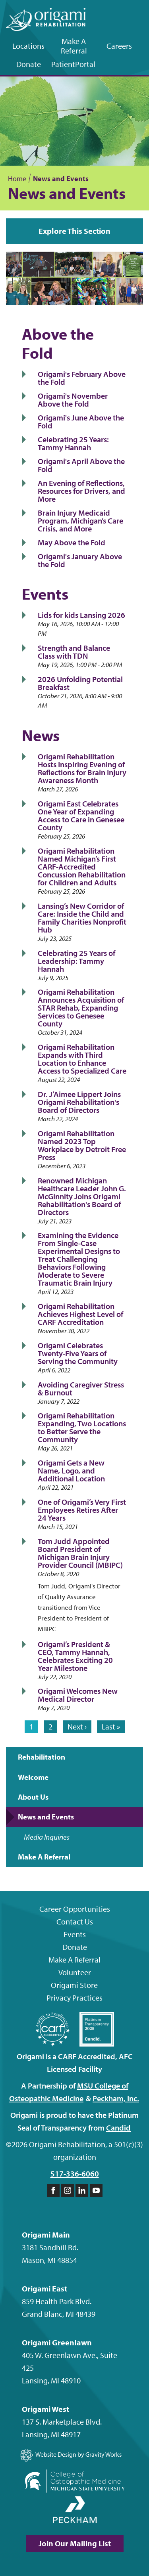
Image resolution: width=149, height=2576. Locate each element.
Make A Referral (74, 45)
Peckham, (116, 2098)
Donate (28, 64)
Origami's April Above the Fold (81, 465)
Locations (28, 46)
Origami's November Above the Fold (73, 400)
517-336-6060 (74, 2174)
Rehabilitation (41, 1757)
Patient (73, 64)
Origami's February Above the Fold (82, 378)
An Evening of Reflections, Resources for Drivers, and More (81, 491)
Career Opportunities (74, 1909)
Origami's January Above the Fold (80, 560)
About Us (33, 1797)
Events (75, 1934)
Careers (119, 46)
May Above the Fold (71, 542)
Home (17, 178)
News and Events (46, 1816)
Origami (75, 1985)
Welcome (33, 1777)
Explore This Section (74, 231)
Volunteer (74, 1972)
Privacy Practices (74, 1998)
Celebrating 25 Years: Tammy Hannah (73, 443)
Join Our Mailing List (75, 2543)
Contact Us (74, 1921)
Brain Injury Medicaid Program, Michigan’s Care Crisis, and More (80, 520)
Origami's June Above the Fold (81, 421)
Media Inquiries (47, 1837)
